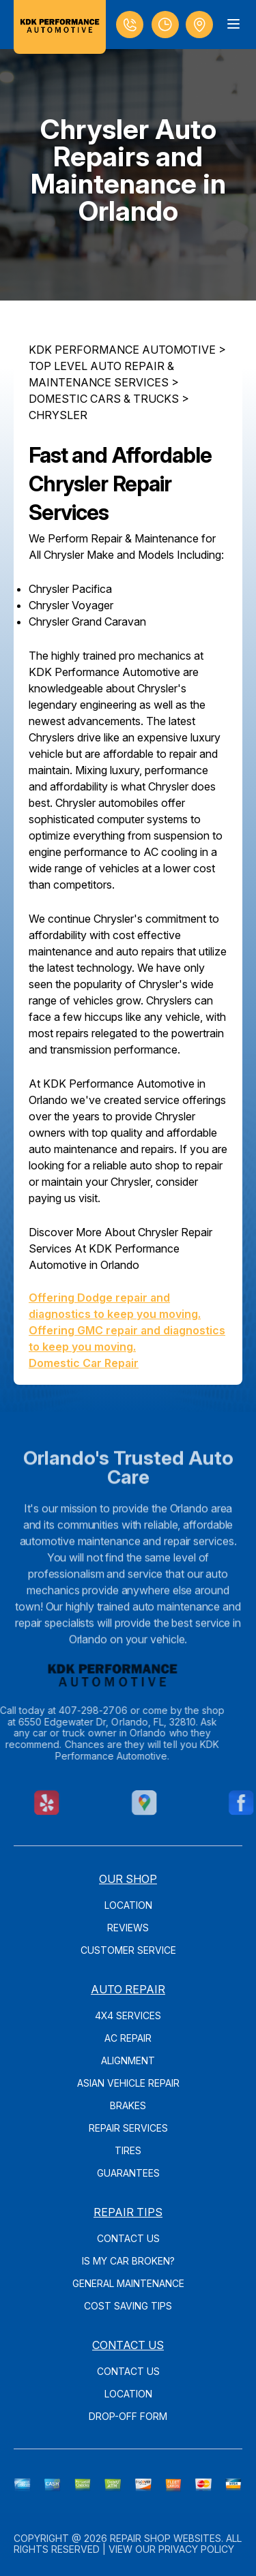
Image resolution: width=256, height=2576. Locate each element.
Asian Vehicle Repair (128, 2083)
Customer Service (128, 1950)
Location (128, 1905)
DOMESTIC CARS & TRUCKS (104, 398)
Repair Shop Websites (165, 2538)
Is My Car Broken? (128, 2261)
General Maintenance (128, 2283)
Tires (128, 2150)
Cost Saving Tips (128, 2306)
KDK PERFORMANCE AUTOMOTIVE (122, 349)
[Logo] (60, 27)
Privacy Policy (196, 2549)
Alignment (128, 2060)
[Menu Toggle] (233, 24)
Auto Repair (128, 1989)
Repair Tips (128, 2212)
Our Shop (128, 1879)
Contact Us (128, 2238)
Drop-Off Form (128, 2416)
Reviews (128, 1927)
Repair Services (128, 2128)
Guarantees (128, 2173)
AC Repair (128, 2038)
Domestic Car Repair (84, 1363)
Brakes (128, 2105)
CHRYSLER (58, 415)
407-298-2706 (71, 1710)
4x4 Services (128, 2015)
